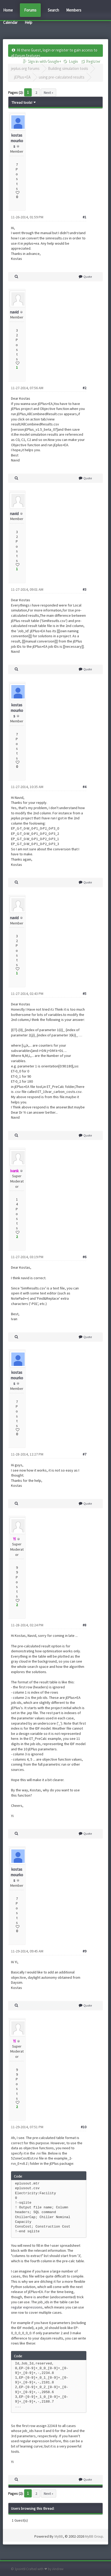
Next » (48, 92)
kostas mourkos (17, 141)
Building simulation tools (68, 68)
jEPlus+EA (22, 77)
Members (73, 10)
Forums (30, 10)
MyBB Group (94, 2536)
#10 (83, 2127)
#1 (84, 217)
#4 (84, 786)
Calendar (10, 22)
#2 (84, 387)
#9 (84, 1951)
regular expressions (27, 2307)
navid (14, 312)
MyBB (58, 2536)
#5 (84, 993)
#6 (84, 1256)
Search (53, 10)
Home (8, 10)
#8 (84, 1625)
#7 (84, 1454)
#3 (84, 589)
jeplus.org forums (25, 68)
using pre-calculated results (61, 77)
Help (28, 22)
